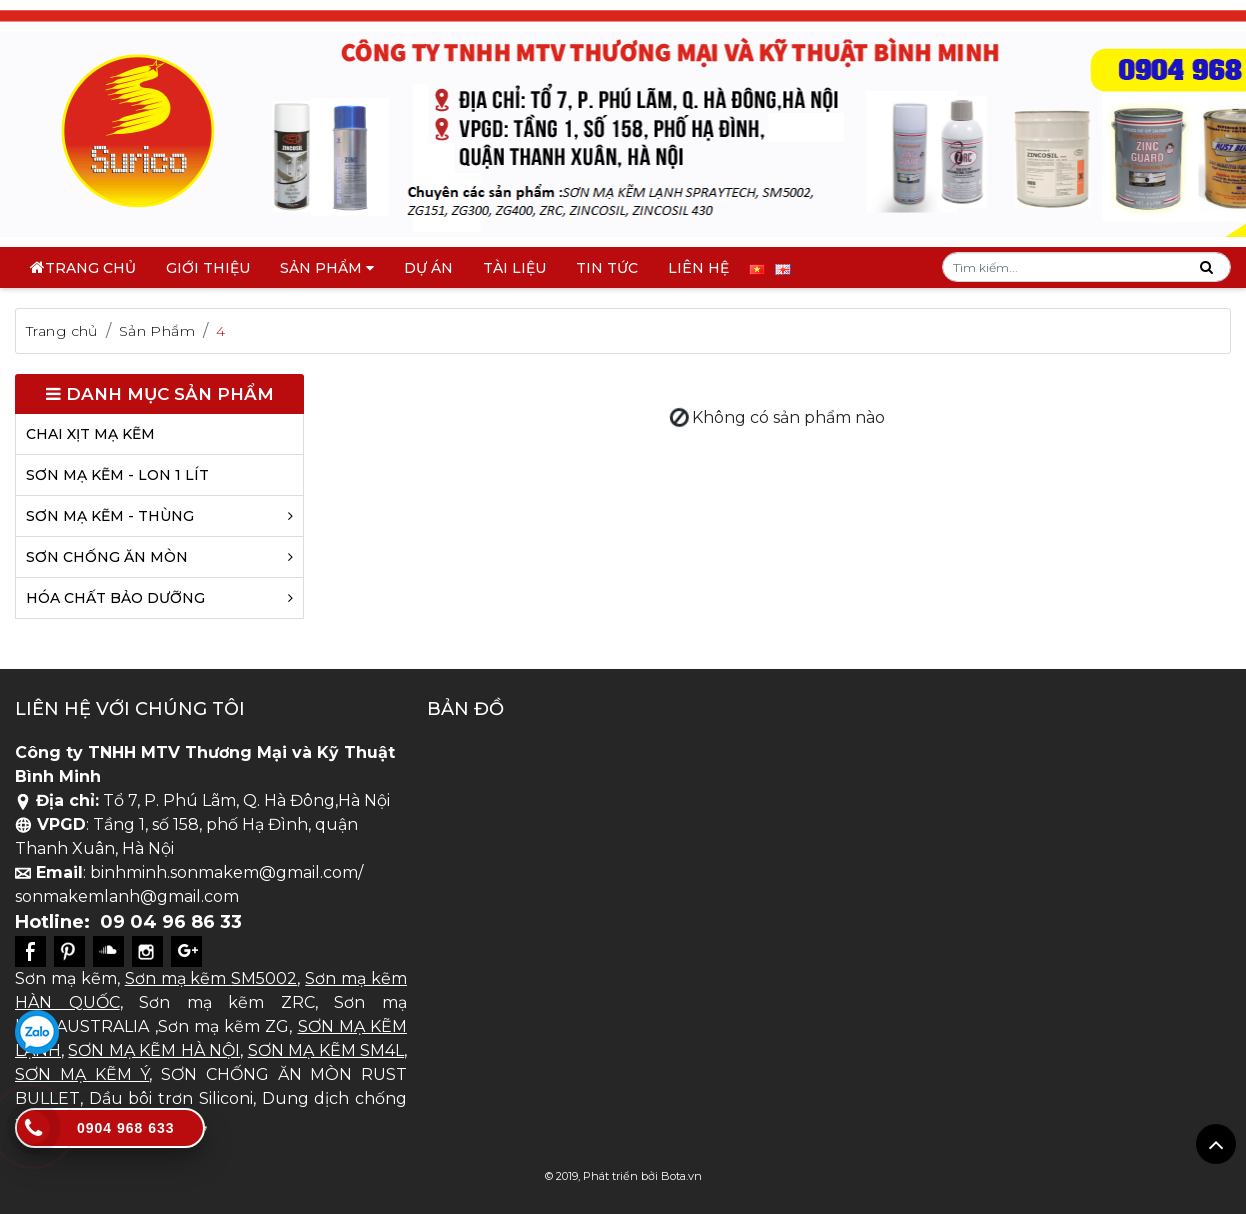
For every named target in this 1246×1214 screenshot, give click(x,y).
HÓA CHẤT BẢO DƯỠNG (159, 598)
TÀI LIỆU (514, 268)
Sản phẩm (327, 268)
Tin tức (607, 268)
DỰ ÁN (428, 268)
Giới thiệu (208, 268)
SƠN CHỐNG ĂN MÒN (159, 557)
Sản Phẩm (157, 331)
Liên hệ (698, 268)
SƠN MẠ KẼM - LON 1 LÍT (117, 475)
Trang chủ (90, 268)
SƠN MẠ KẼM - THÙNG (159, 516)
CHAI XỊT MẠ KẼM (90, 434)
